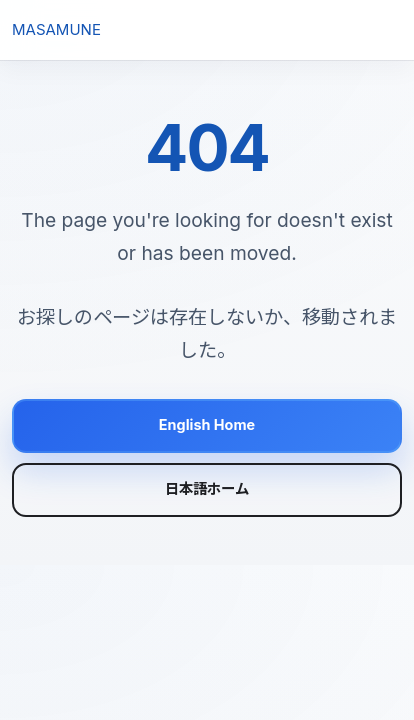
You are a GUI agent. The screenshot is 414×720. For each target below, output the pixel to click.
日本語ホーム (207, 488)
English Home (207, 424)
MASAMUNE (56, 29)
